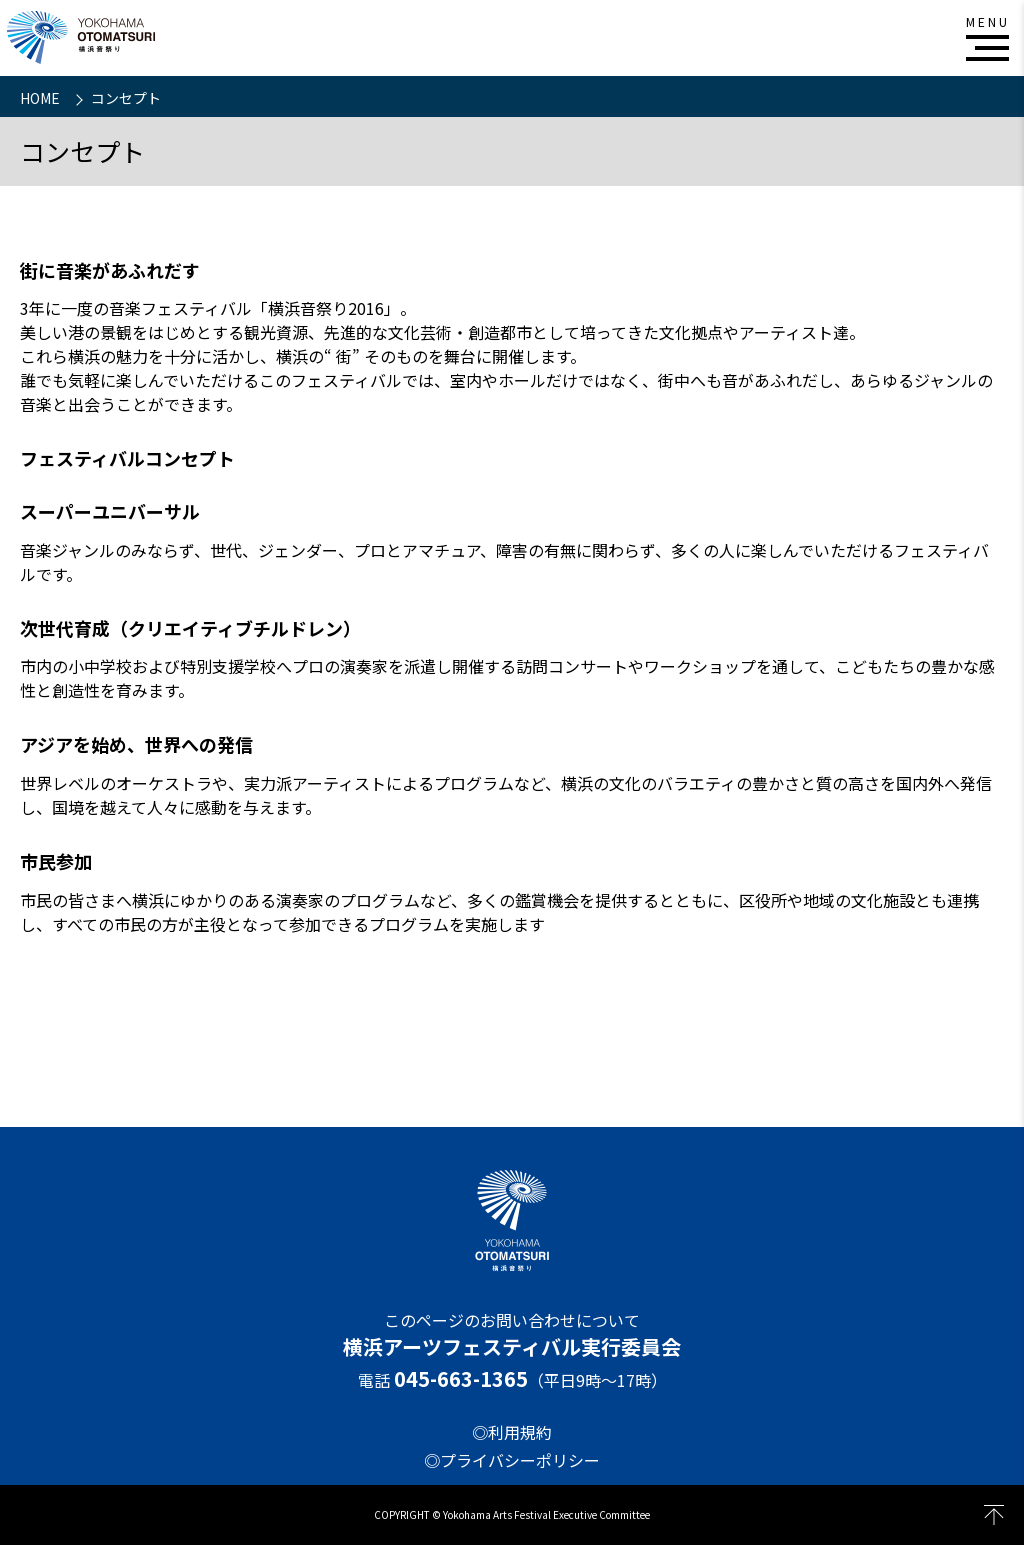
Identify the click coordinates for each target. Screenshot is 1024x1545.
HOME (41, 98)
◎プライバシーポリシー (512, 1460)
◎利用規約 (512, 1432)
